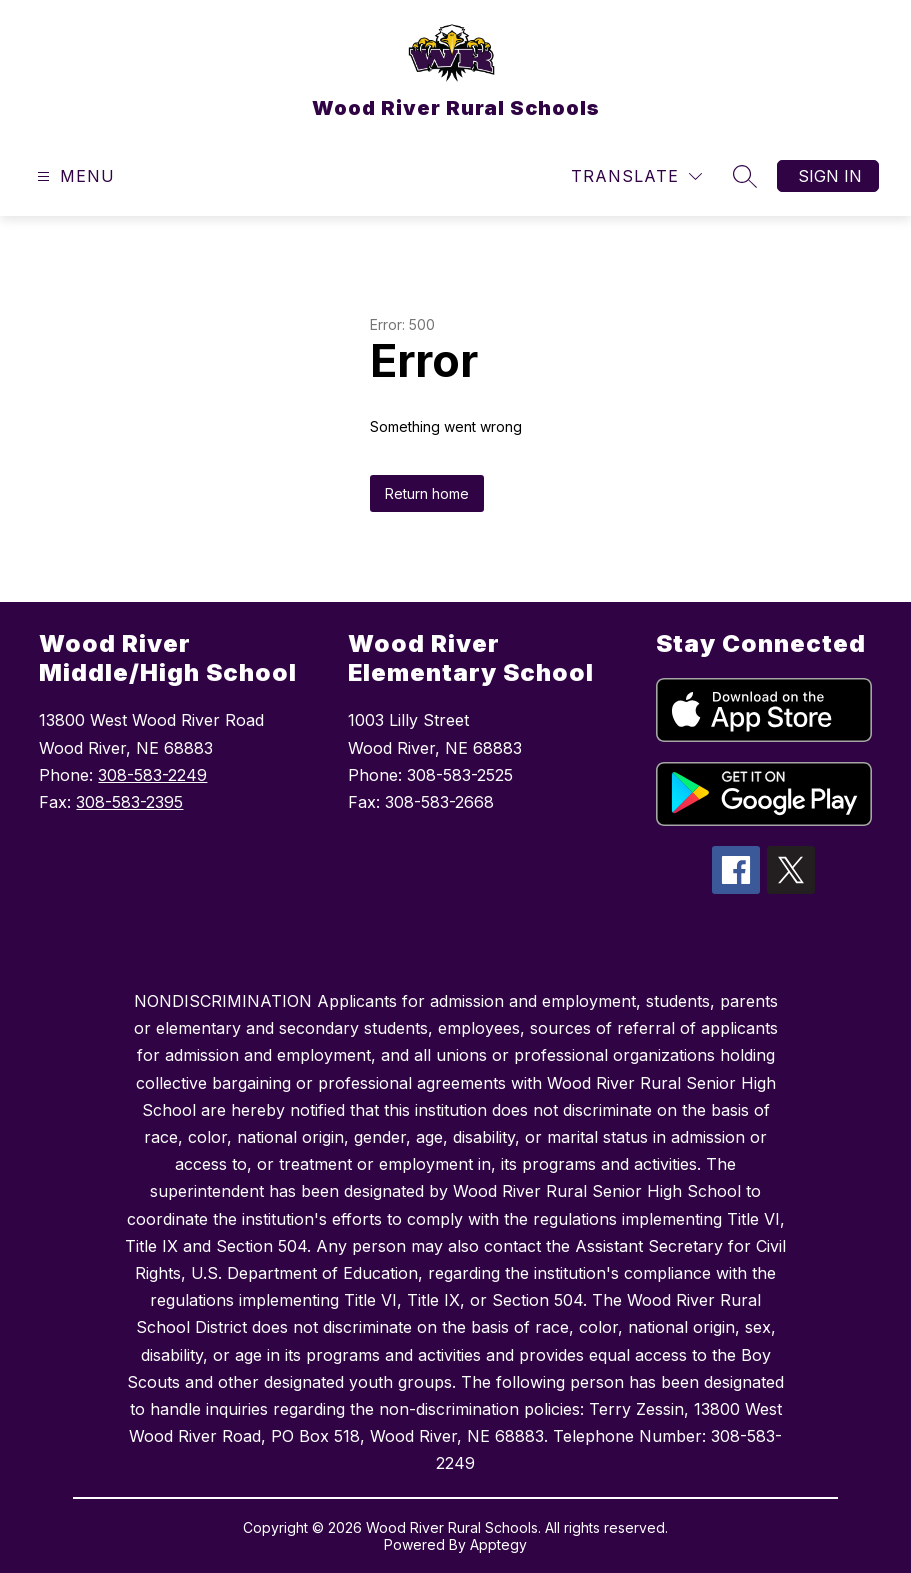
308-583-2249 (152, 775)
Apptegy (498, 1544)
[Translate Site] (636, 176)
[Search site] (745, 176)
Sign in (830, 176)
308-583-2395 (129, 802)
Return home (427, 493)
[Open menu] (73, 176)
